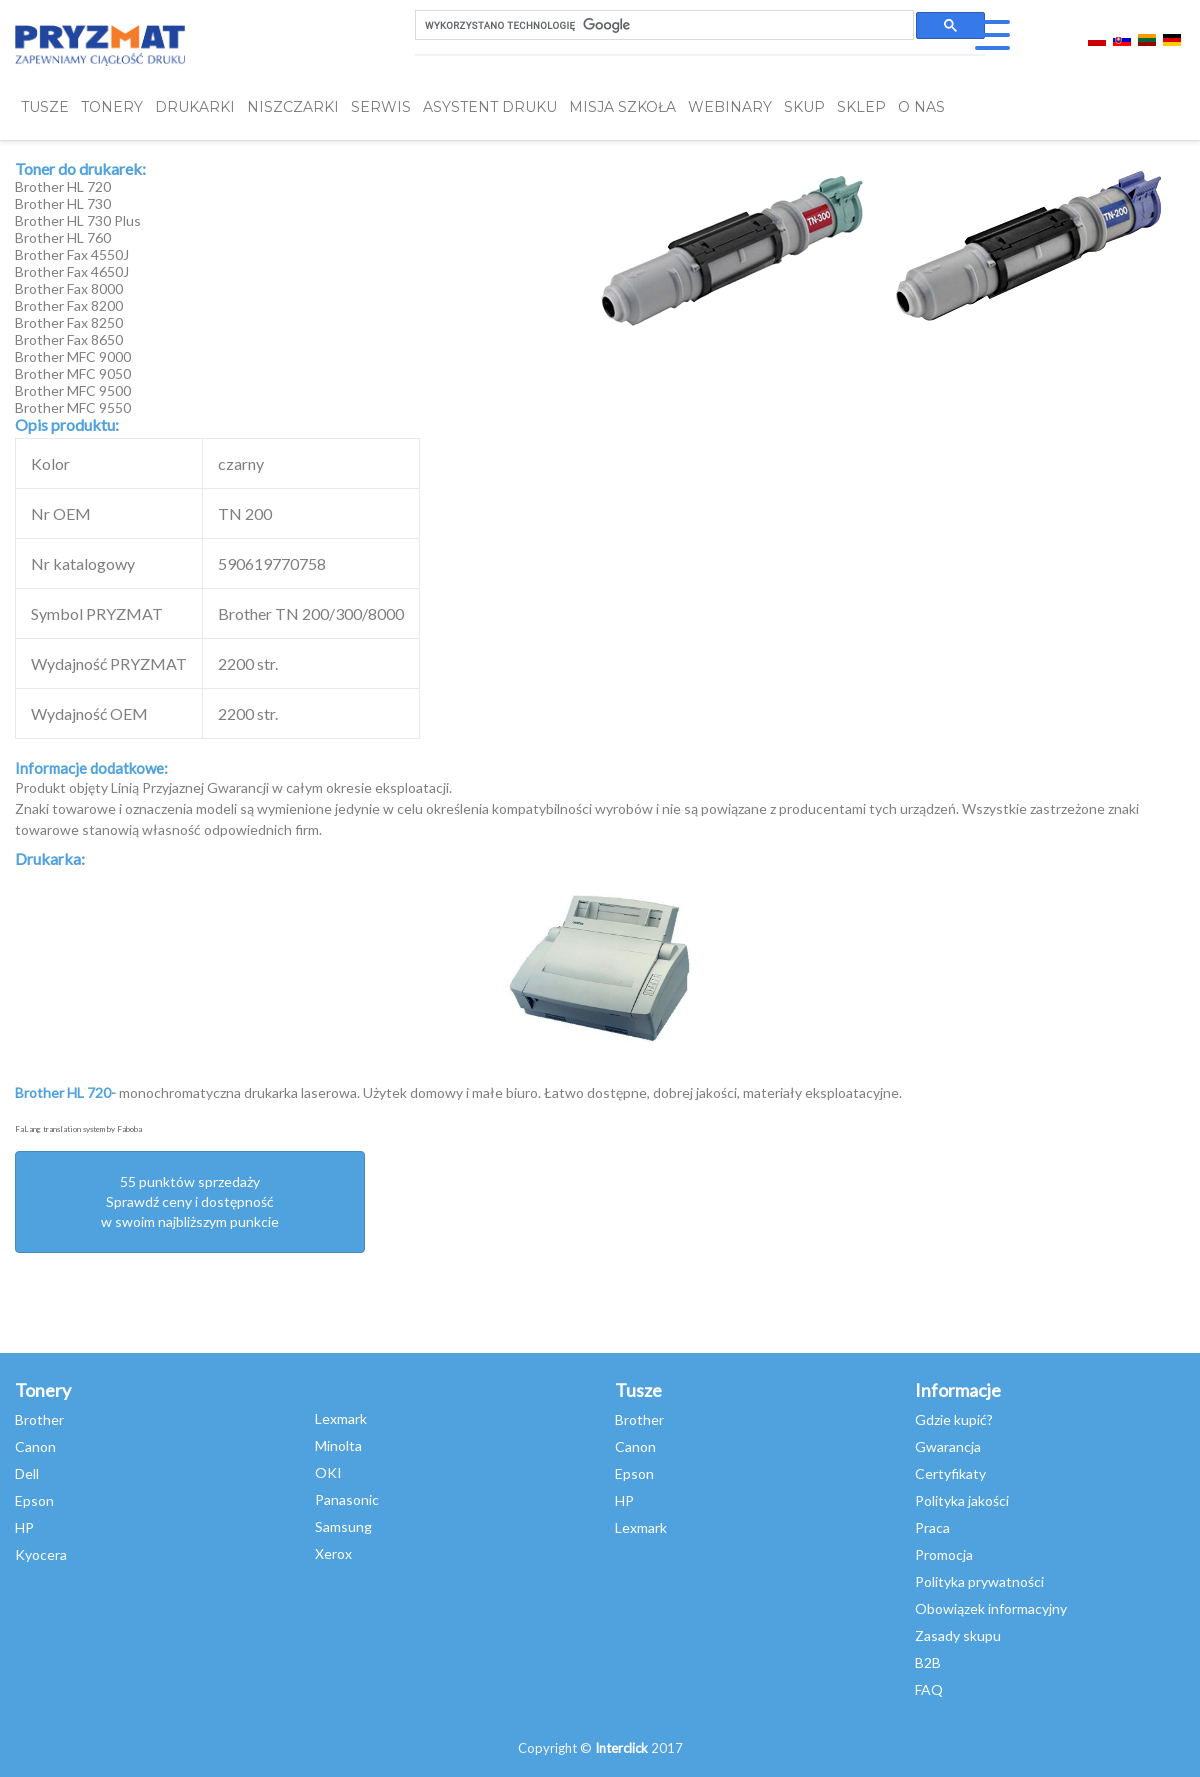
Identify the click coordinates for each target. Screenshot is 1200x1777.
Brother (39, 1419)
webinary (730, 108)
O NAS (921, 108)
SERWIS (381, 108)
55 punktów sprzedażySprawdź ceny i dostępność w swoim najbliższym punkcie (190, 1201)
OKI (328, 1472)
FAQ (929, 1689)
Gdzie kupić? (954, 1419)
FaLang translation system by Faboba (78, 1129)
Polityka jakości (962, 1500)
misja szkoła (622, 108)
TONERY (112, 108)
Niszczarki (293, 108)
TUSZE (45, 108)
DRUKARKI (195, 108)
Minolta (338, 1445)
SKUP (804, 108)
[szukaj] (662, 25)
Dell (27, 1473)
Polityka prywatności (979, 1581)
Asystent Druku (490, 108)
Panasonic (347, 1499)
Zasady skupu (958, 1635)
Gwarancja (948, 1446)
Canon (35, 1446)
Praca (932, 1527)
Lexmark (341, 1418)
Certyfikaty (950, 1473)
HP (24, 1527)
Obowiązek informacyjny (991, 1608)
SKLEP (861, 108)
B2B (928, 1662)
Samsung (343, 1526)
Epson (34, 1500)
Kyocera (41, 1554)
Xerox (333, 1553)
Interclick (621, 1748)
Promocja (944, 1554)
